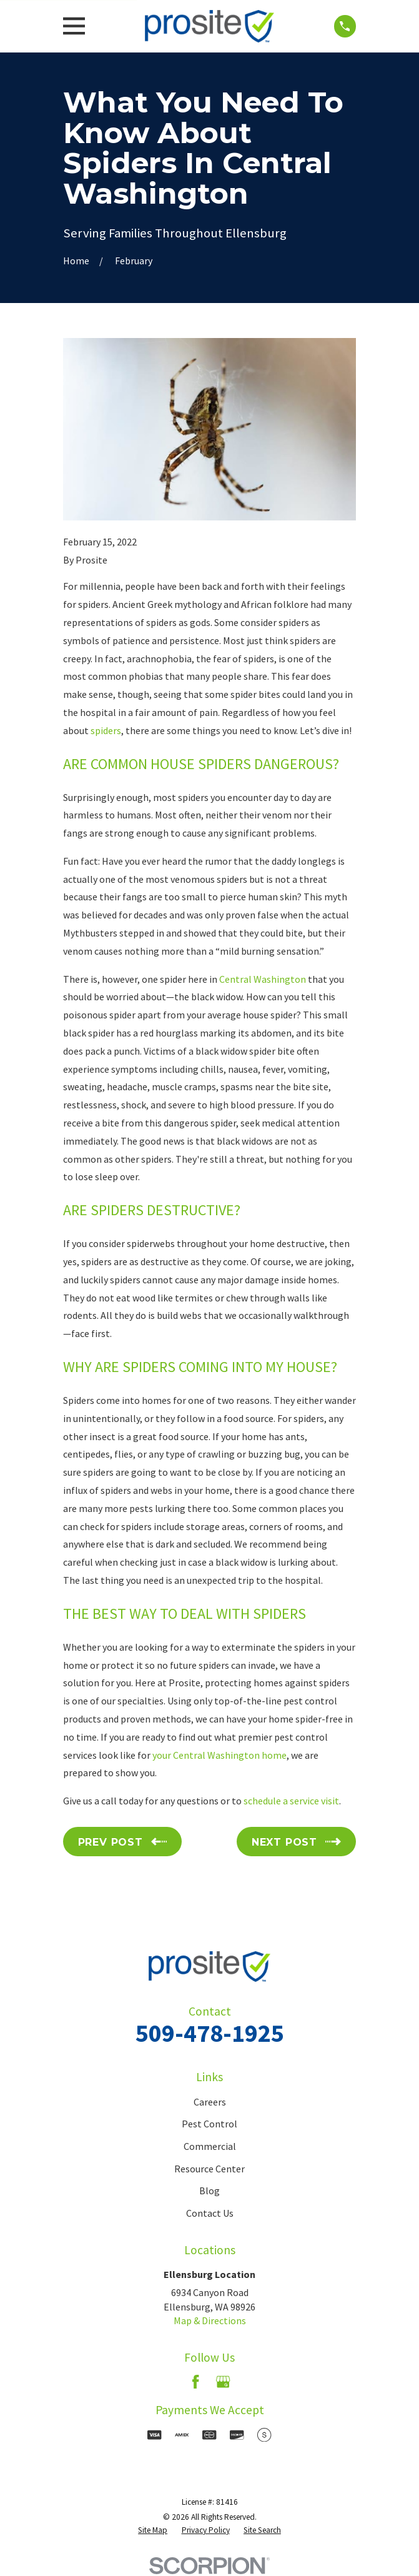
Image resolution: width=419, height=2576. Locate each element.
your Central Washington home (219, 1755)
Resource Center (209, 2168)
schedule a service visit (291, 1800)
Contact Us (210, 2213)
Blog (209, 2190)
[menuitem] (152, 2531)
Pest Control (209, 2123)
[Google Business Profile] (223, 2382)
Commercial (210, 2146)
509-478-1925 (210, 2033)
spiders (106, 730)
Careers (210, 2102)
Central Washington (262, 979)
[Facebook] (195, 2382)
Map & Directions (210, 2320)
